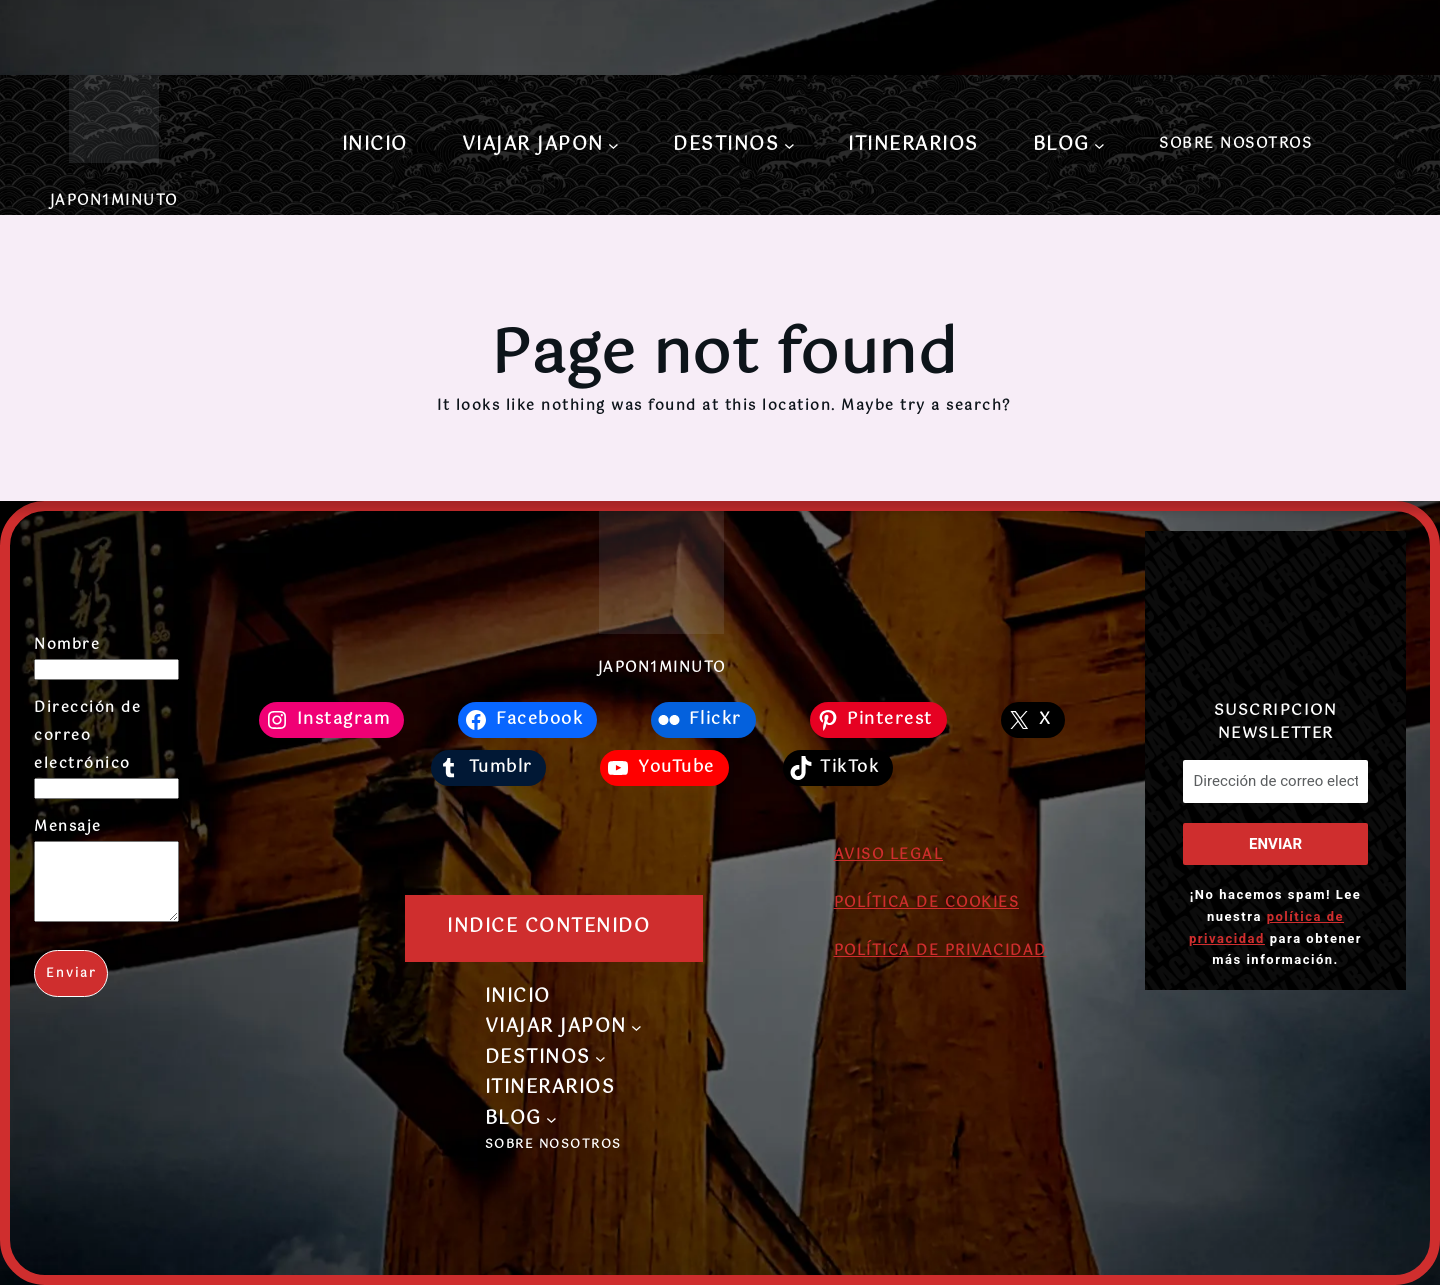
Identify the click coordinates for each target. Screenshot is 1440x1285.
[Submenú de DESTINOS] (789, 145)
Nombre (67, 645)
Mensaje (68, 827)
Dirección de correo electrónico (87, 736)
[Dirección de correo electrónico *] (1275, 781)
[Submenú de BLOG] (1099, 145)
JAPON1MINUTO (114, 201)
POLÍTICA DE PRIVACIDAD (940, 951)
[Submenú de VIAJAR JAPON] (613, 145)
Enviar (71, 989)
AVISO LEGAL (889, 855)
